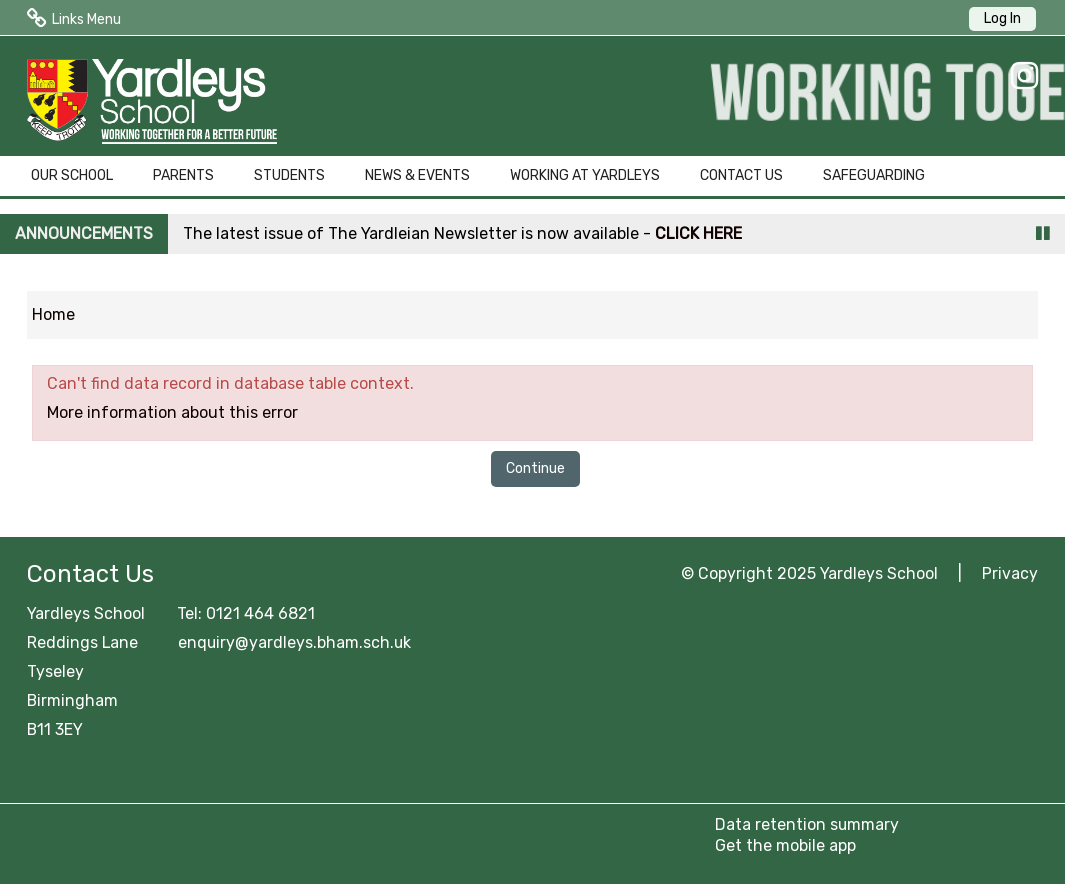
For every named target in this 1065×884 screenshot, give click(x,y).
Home (53, 314)
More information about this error (172, 412)
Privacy (1010, 573)
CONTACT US (741, 175)
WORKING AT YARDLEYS (585, 175)
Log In (1002, 18)
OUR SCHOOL (72, 175)
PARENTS (183, 175)
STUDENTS (289, 175)
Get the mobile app (785, 845)
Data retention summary (807, 824)
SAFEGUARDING (874, 175)
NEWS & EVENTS (417, 175)
